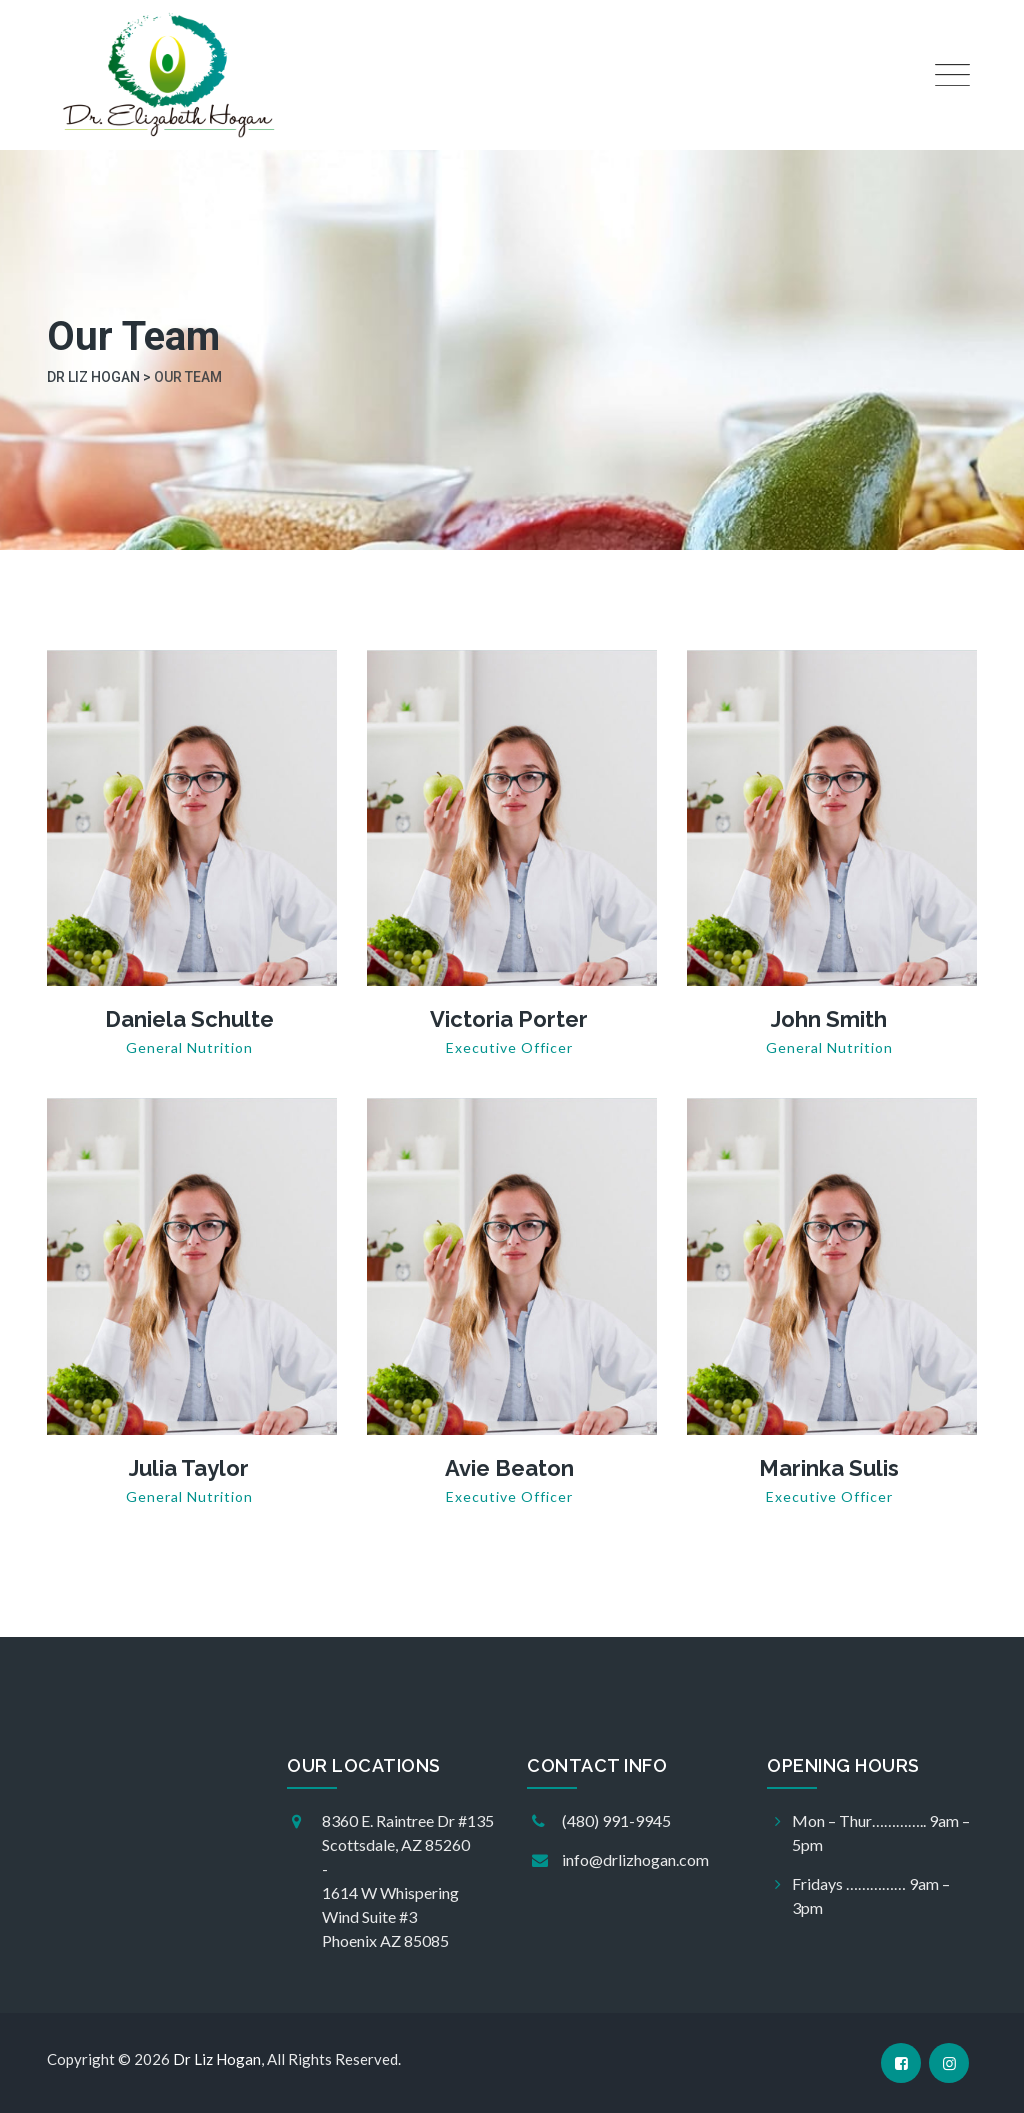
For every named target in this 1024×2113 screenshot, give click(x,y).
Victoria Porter (509, 1019)
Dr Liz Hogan (217, 2059)
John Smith (829, 1019)
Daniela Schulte (189, 1019)
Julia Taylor (189, 1468)
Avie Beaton (509, 1468)
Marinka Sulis (829, 1468)
